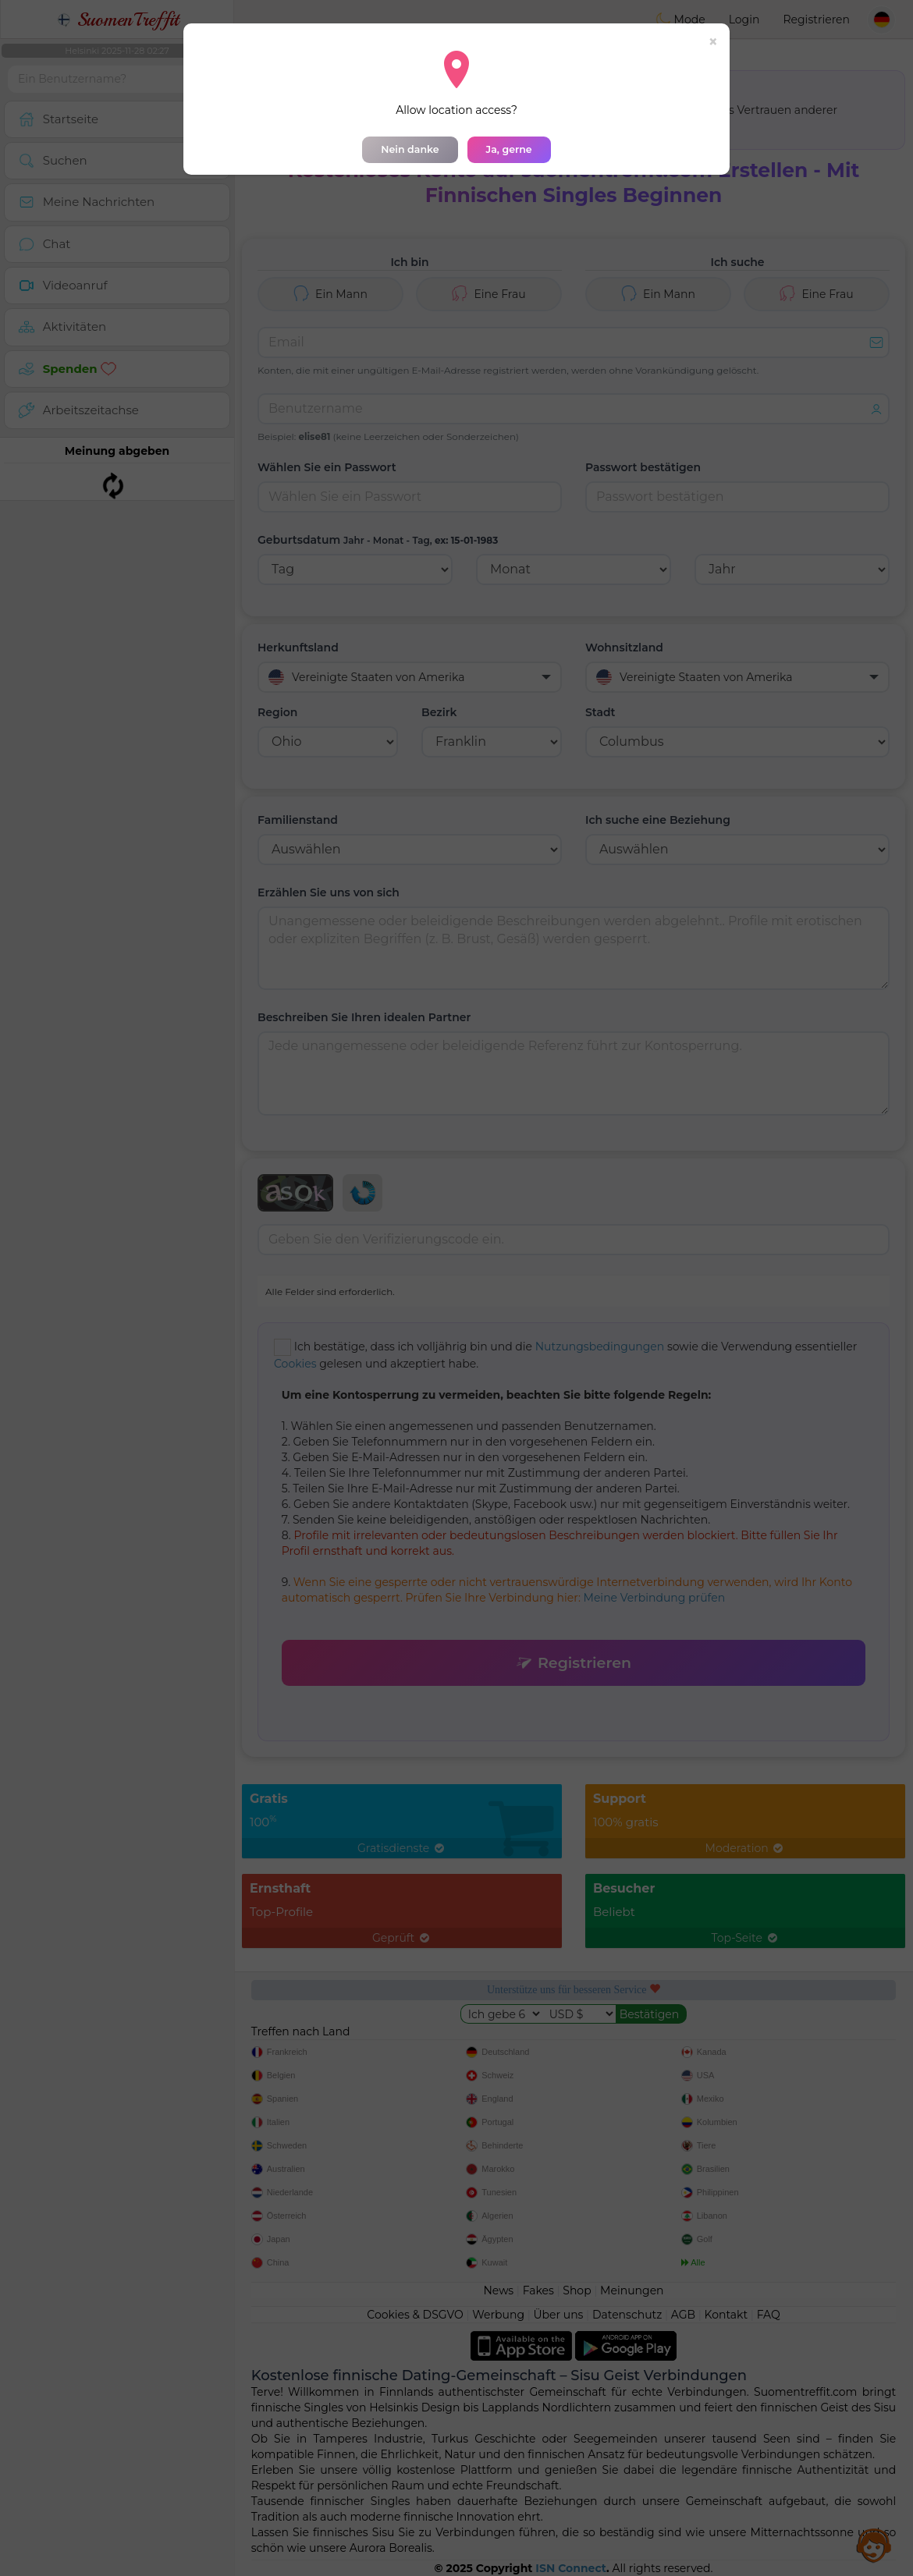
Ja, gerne (509, 149)
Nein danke (410, 149)
